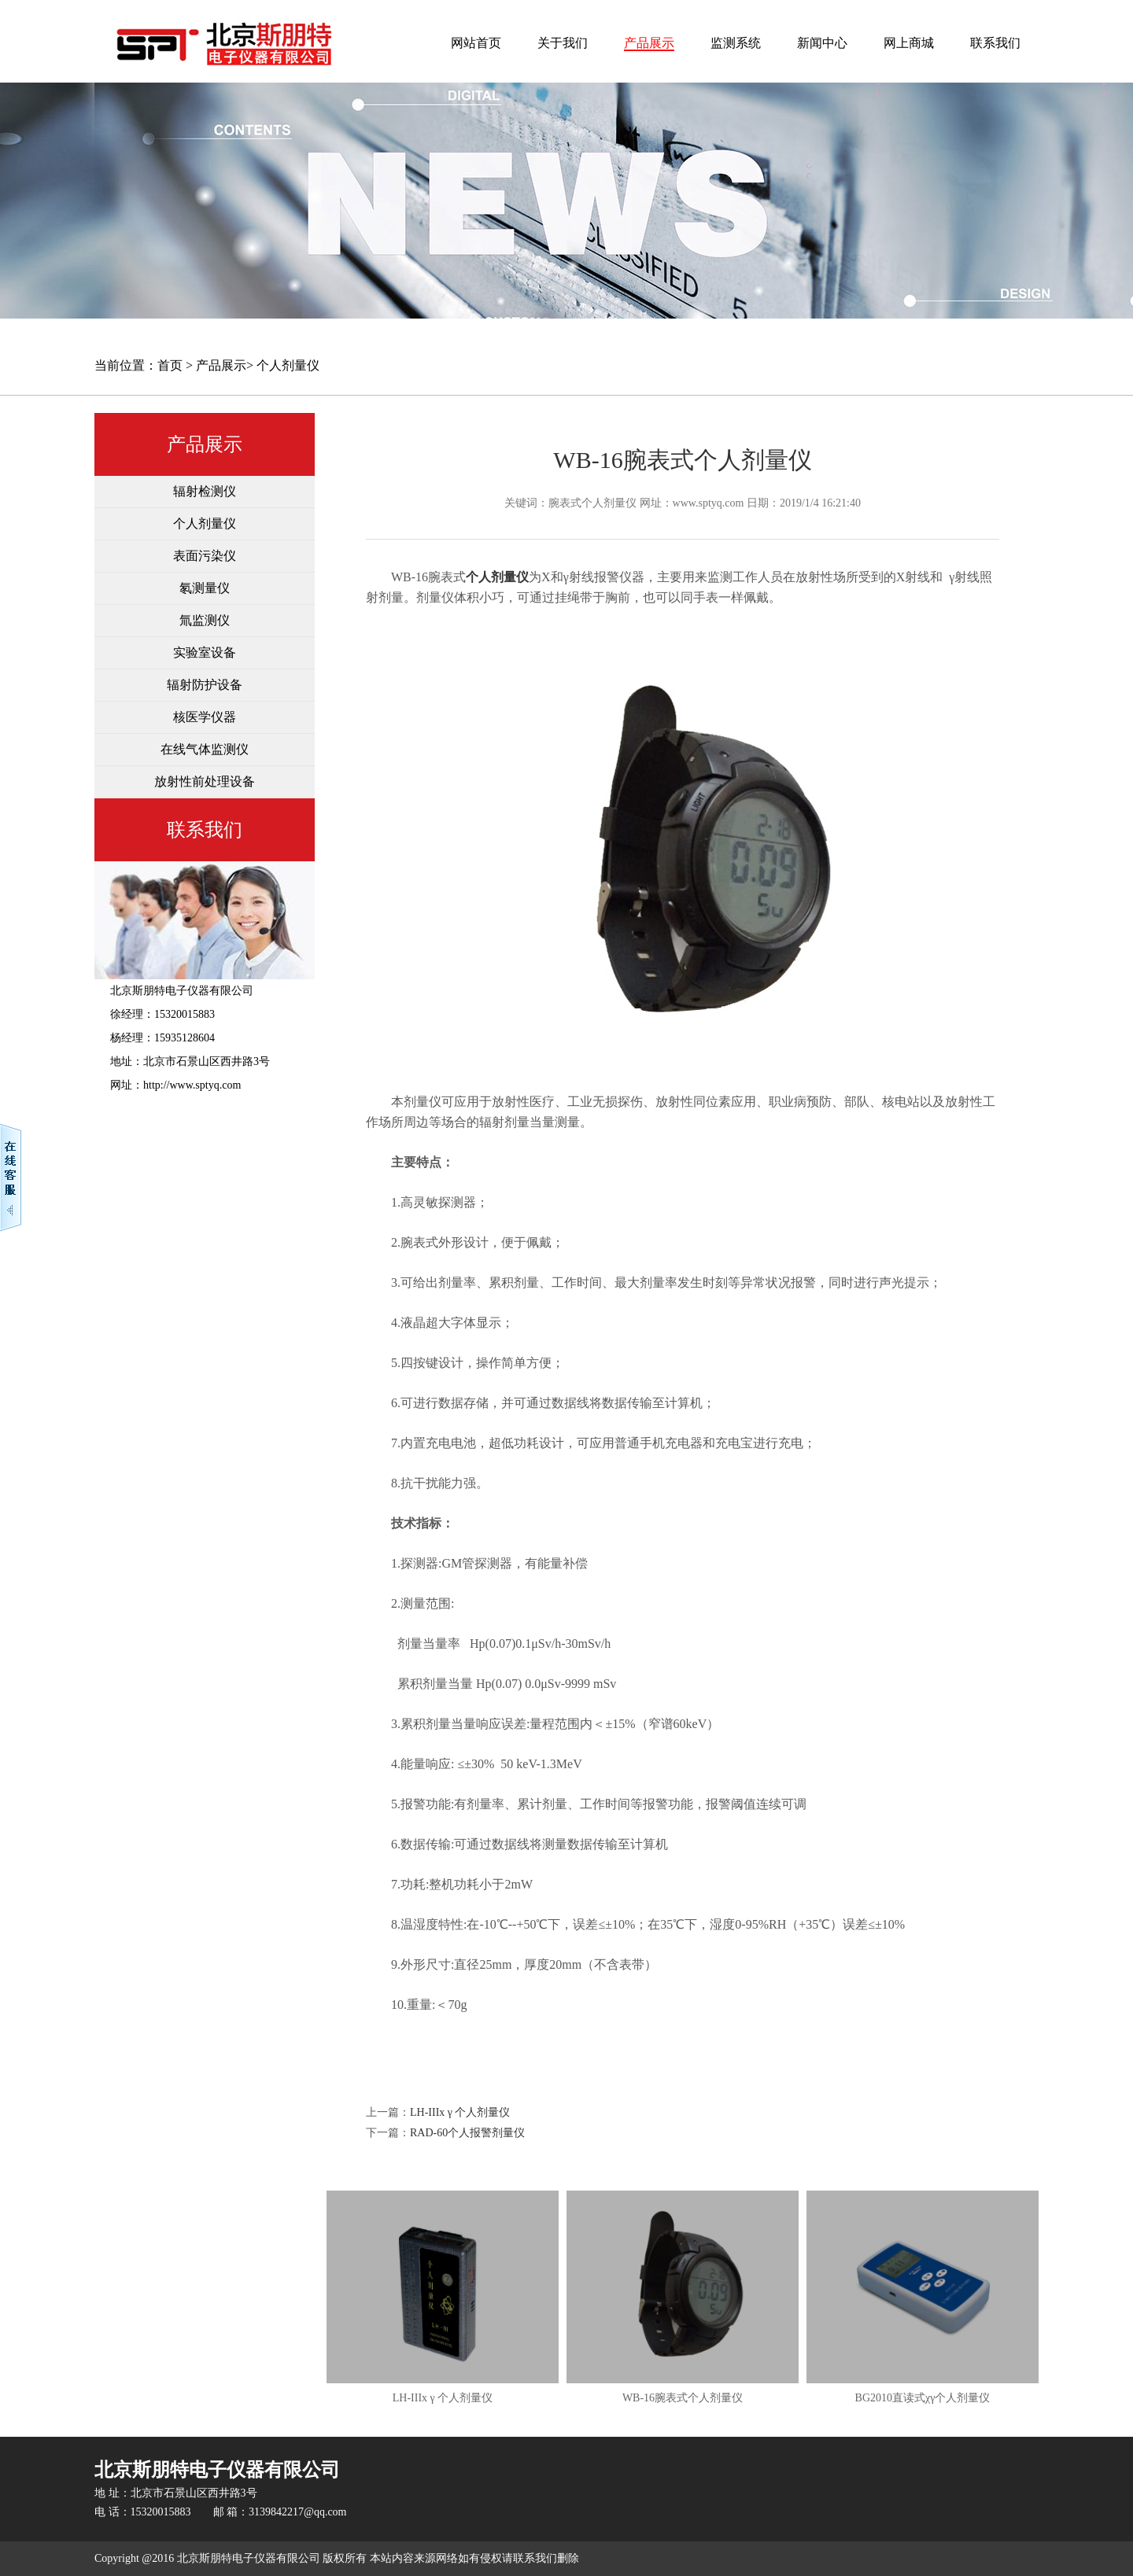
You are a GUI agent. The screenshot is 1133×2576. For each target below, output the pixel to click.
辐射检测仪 (204, 491)
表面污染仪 (204, 555)
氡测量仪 (204, 588)
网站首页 (476, 43)
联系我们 (995, 43)
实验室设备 (204, 652)
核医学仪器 (204, 717)
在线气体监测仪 (205, 749)
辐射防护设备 (204, 684)
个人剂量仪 (287, 365)
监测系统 (735, 43)
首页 (170, 365)
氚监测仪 (204, 620)
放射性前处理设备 (204, 781)
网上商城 (909, 43)
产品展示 (649, 43)
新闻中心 (822, 43)
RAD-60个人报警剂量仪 (467, 2133)
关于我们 (562, 43)
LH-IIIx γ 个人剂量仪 (460, 2112)
